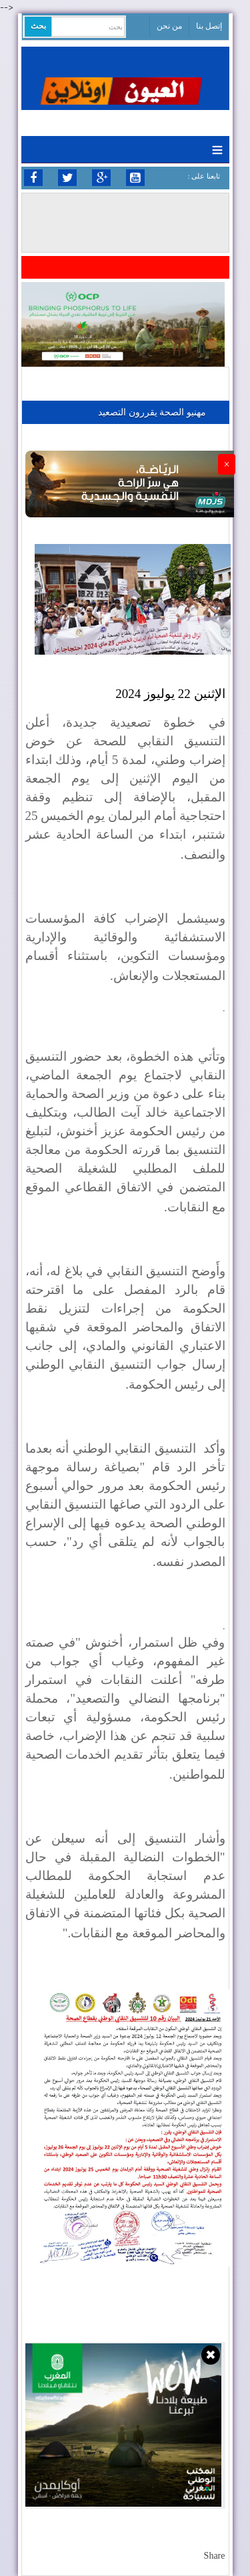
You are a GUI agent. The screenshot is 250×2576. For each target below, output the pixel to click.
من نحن (169, 26)
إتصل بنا (209, 26)
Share (214, 2556)
